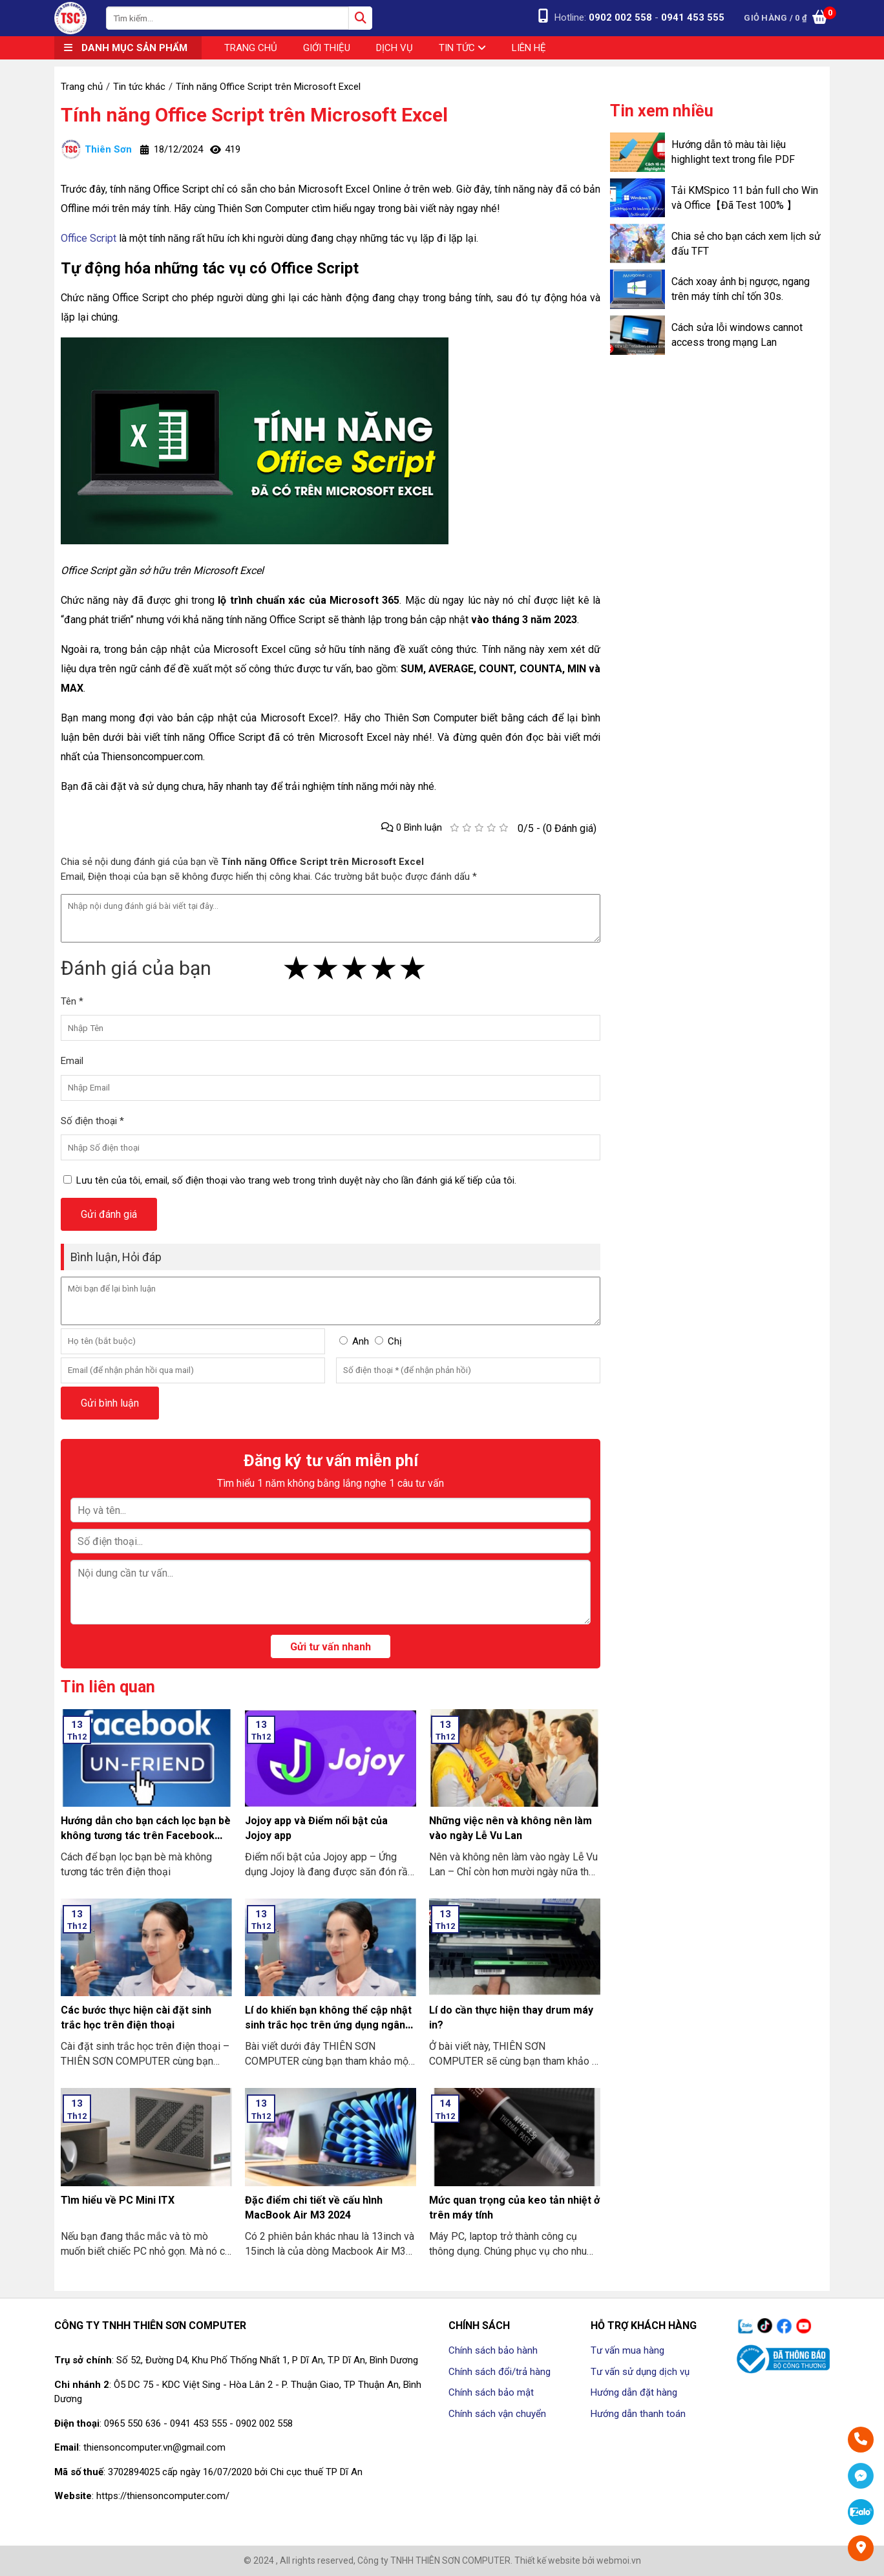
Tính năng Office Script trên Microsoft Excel (254, 114)
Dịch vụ (394, 48)
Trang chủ (250, 48)
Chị (395, 1341)
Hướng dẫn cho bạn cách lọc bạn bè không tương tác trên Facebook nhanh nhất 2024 (146, 1836)
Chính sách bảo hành (493, 2350)
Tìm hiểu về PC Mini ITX (117, 2200)
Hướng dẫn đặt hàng (634, 2392)
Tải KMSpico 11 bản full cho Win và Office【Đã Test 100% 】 (744, 197)
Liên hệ (529, 48)
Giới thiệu (326, 48)
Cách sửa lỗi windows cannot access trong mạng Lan (737, 334)
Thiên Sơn (96, 149)
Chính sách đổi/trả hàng (499, 2372)
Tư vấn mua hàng (627, 2350)
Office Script (88, 238)
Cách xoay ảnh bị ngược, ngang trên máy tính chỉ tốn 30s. (740, 289)
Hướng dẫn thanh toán (638, 2414)
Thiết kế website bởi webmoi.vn (577, 2560)
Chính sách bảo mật (491, 2392)
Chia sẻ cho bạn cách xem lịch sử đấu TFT (746, 243)
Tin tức (462, 48)
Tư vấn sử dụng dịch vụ (640, 2372)
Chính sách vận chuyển (497, 2414)
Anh (360, 1341)
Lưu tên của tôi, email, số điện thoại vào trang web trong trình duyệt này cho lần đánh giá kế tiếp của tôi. (296, 1180)
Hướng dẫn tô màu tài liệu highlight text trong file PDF (733, 151)
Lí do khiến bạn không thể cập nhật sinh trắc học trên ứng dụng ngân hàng (328, 2025)
